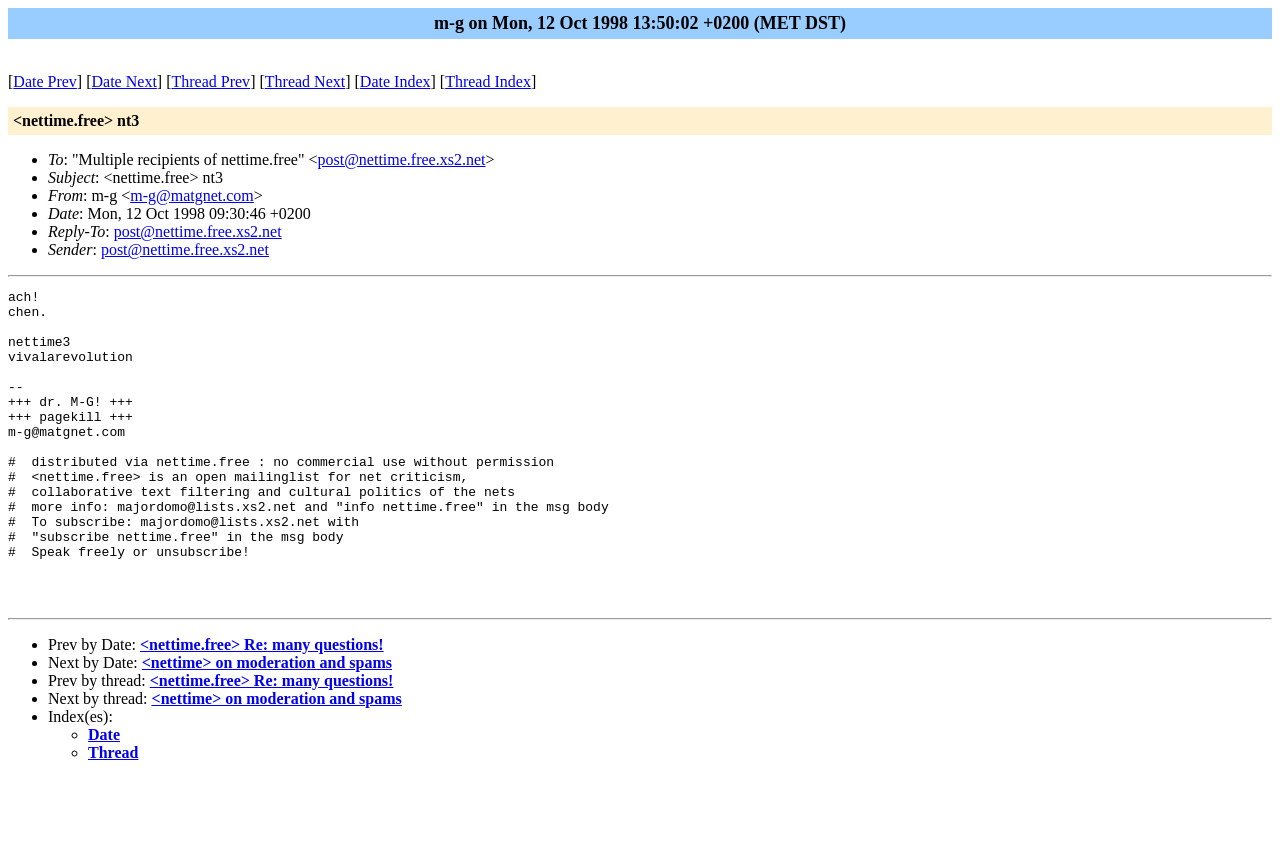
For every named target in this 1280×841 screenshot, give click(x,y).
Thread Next (305, 81)
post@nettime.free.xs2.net (401, 159)
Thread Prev (210, 81)
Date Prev (45, 81)
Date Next (124, 81)
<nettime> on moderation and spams (267, 725)
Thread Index (488, 81)
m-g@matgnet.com (192, 195)
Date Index (395, 81)
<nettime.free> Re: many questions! (262, 707)
